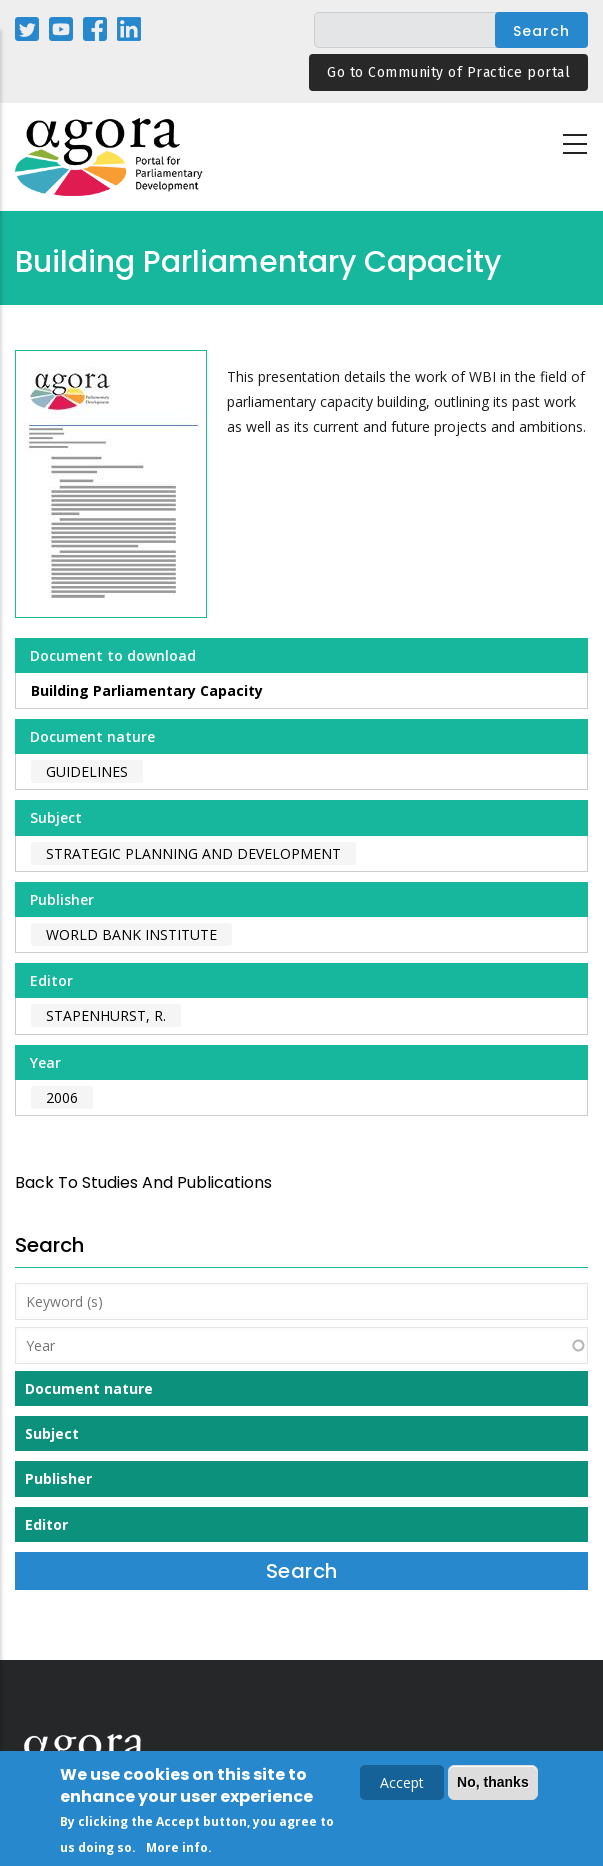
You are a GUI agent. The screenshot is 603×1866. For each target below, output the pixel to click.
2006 (62, 1097)
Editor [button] (46, 1524)
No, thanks (493, 1782)
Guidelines (87, 771)
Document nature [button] (89, 1388)
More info (177, 1847)
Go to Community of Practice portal (448, 72)
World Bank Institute (131, 934)
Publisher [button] (58, 1478)
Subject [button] (52, 1433)
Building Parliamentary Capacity (147, 690)
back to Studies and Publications (143, 1182)
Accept (402, 1782)
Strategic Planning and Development (193, 853)
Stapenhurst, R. (106, 1015)
